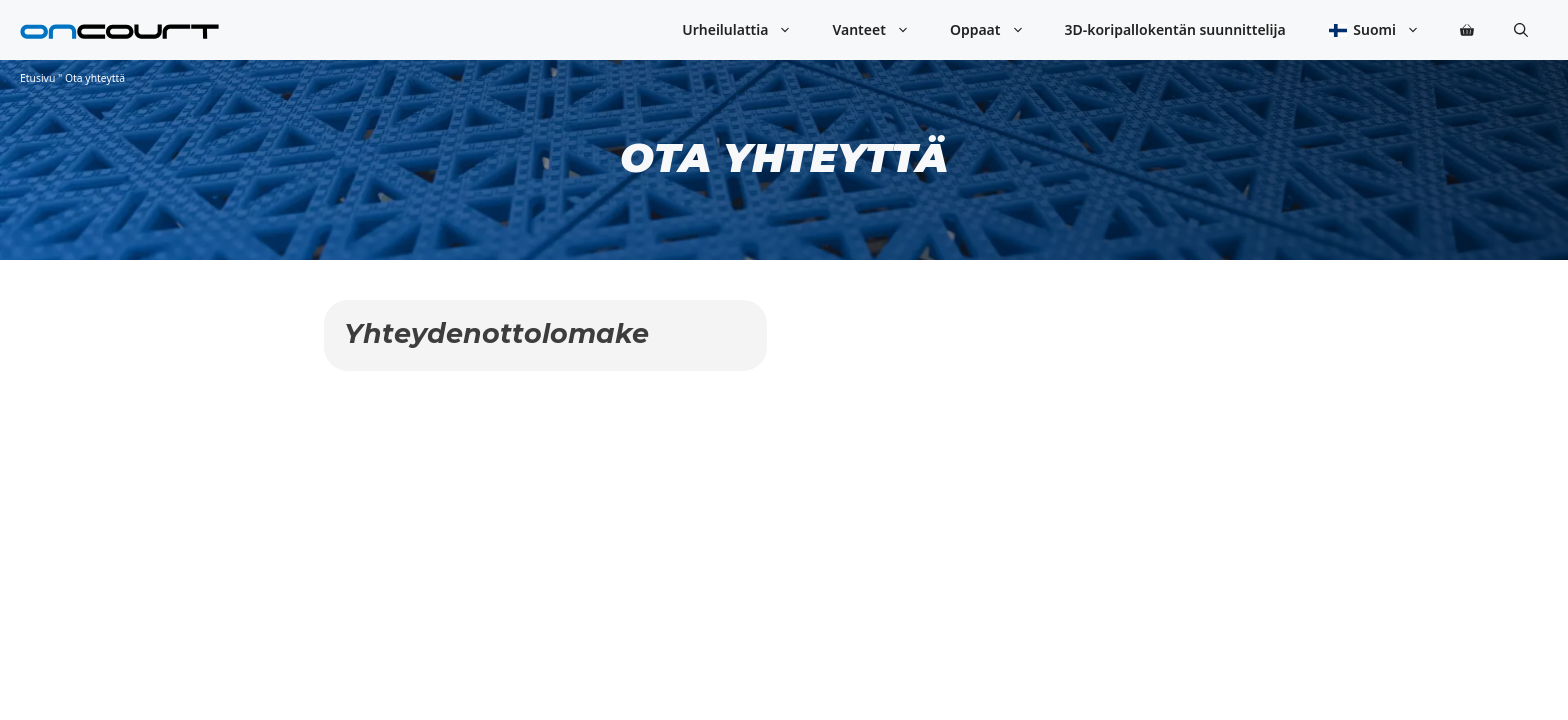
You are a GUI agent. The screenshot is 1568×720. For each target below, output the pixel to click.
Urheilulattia (747, 30)
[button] (1521, 30)
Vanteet (880, 30)
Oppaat (997, 30)
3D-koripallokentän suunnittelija (1175, 29)
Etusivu (37, 78)
